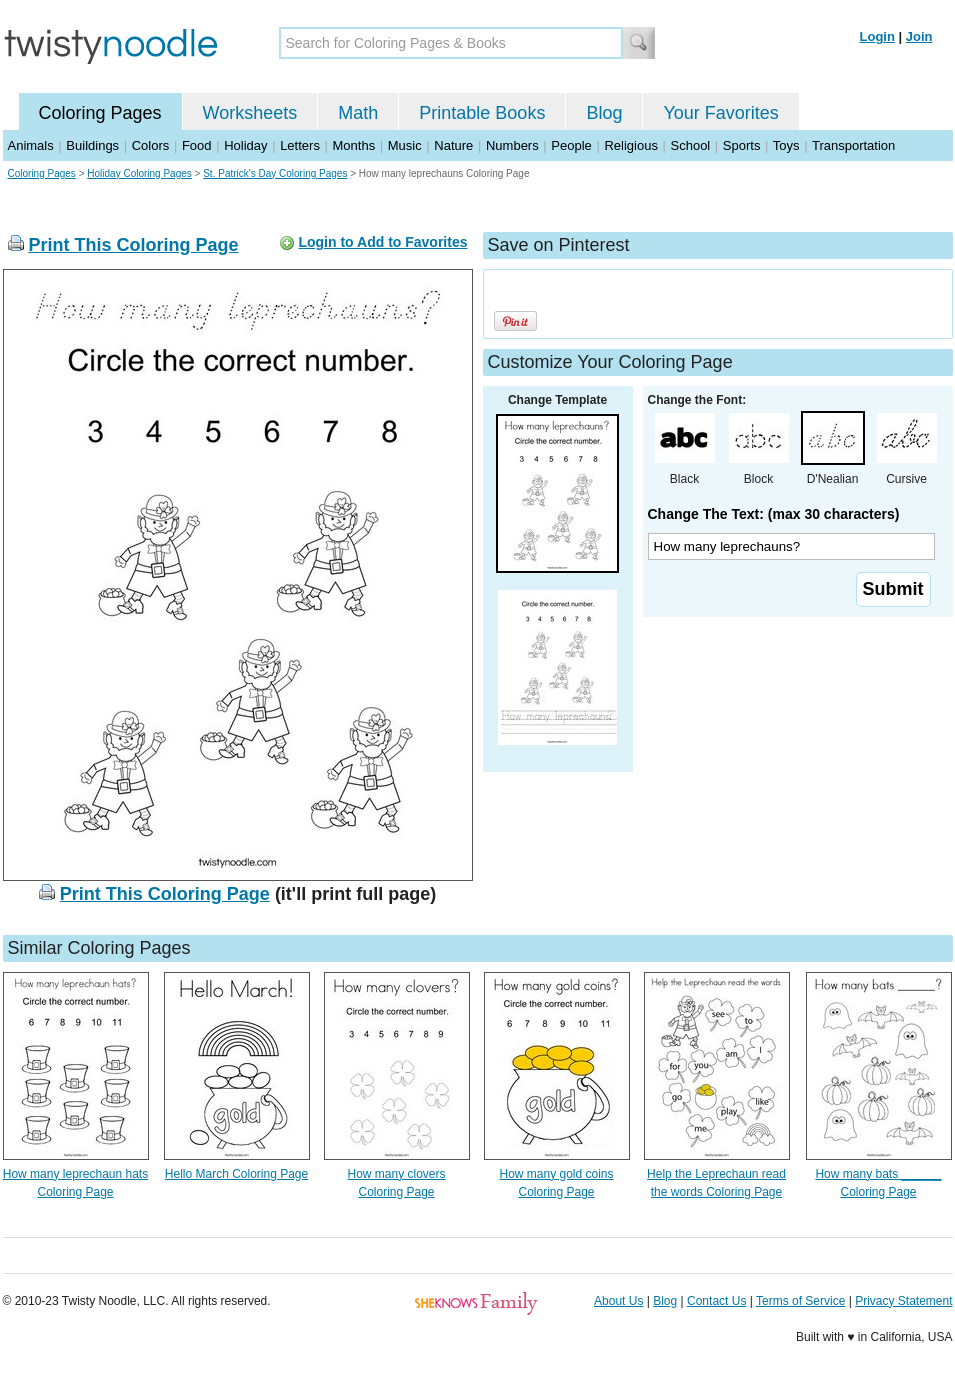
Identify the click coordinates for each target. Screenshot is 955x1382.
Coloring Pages (100, 113)
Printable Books (482, 113)
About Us (618, 1301)
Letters (300, 145)
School (691, 145)
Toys (786, 145)
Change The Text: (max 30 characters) (774, 514)
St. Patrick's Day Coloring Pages (275, 173)
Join (919, 36)
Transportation (853, 145)
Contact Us (716, 1301)
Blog (604, 113)
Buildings (92, 145)
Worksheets (250, 113)
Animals (31, 145)
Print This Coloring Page (134, 245)
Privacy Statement (903, 1301)
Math (358, 113)
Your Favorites (720, 113)
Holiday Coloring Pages (139, 173)
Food (197, 145)
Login (877, 36)
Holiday (245, 145)
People (571, 145)
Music (405, 145)
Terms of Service (800, 1301)
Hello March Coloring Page (236, 1174)
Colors (151, 145)
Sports (742, 145)
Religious (630, 145)
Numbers (512, 145)
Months (354, 145)
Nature (453, 145)
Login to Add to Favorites (382, 242)
